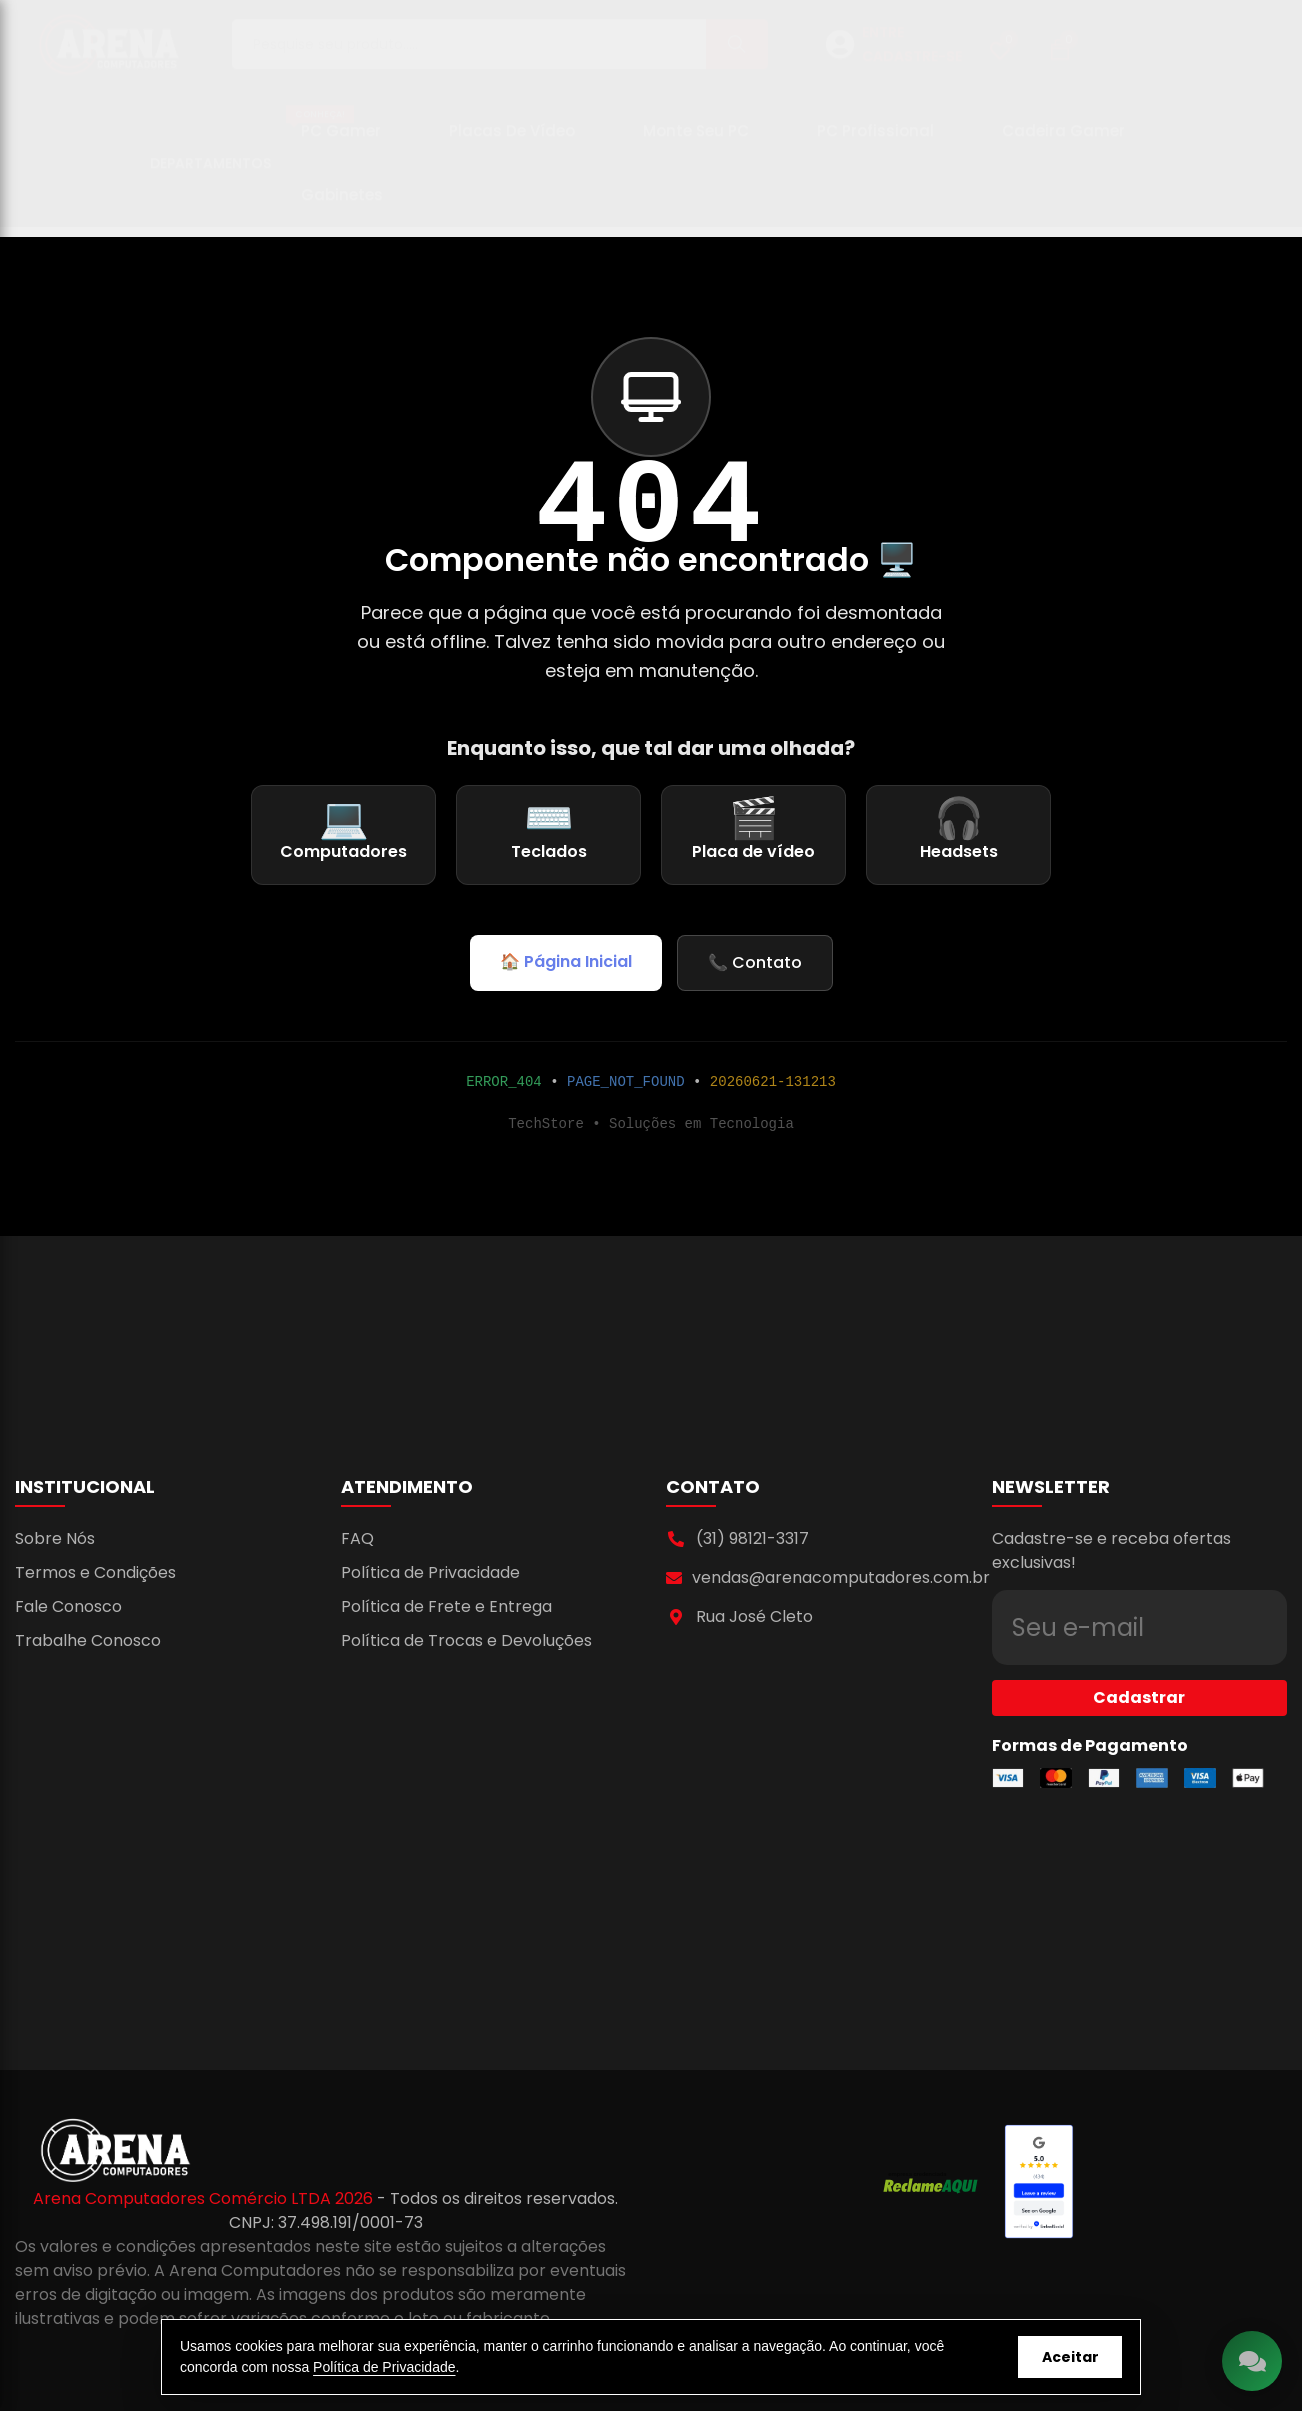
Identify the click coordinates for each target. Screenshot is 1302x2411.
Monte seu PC (696, 140)
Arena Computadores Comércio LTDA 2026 (205, 2198)
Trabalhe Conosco (88, 1640)
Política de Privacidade (430, 1572)
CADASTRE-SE (912, 66)
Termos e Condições (95, 1572)
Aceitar (1070, 2357)
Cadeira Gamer (1063, 140)
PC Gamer (333, 133)
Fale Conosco (68, 1606)
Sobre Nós (55, 1538)
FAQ (357, 1538)
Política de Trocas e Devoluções (466, 1640)
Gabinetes (342, 204)
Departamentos (210, 173)
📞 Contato (755, 962)
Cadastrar (1139, 1661)
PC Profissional (875, 140)
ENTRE (883, 42)
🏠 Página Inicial (566, 961)
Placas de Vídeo (512, 140)
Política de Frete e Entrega (446, 1606)
